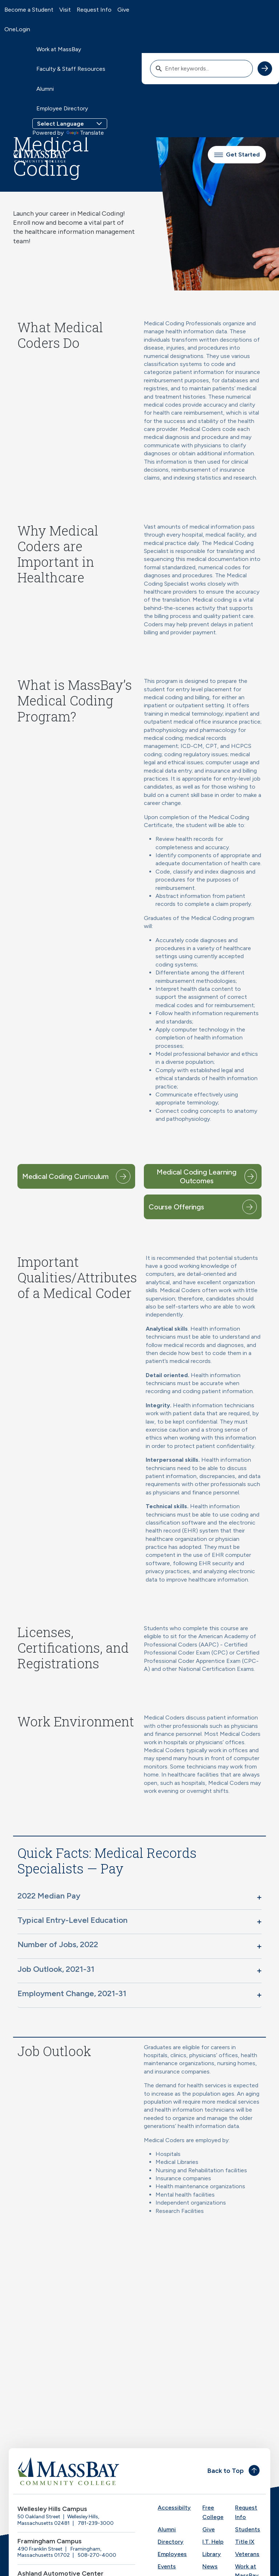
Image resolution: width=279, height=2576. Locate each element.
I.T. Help (212, 2541)
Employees (172, 2554)
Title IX (244, 2541)
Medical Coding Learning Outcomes (196, 1176)
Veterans (247, 2554)
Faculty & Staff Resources (70, 68)
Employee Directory (62, 108)
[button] (139, 1897)
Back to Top (225, 2471)
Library (211, 2554)
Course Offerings (176, 1206)
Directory (170, 2541)
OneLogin (17, 29)
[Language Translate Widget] (69, 123)
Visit (65, 9)
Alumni (45, 88)
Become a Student (28, 9)
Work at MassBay (58, 49)
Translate (85, 132)
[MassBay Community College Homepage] (40, 155)
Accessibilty (174, 2507)
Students (247, 2529)
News (210, 2566)
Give (123, 9)
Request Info (94, 9)
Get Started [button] (237, 154)
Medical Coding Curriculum (65, 1176)
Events (167, 2566)
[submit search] (265, 68)
